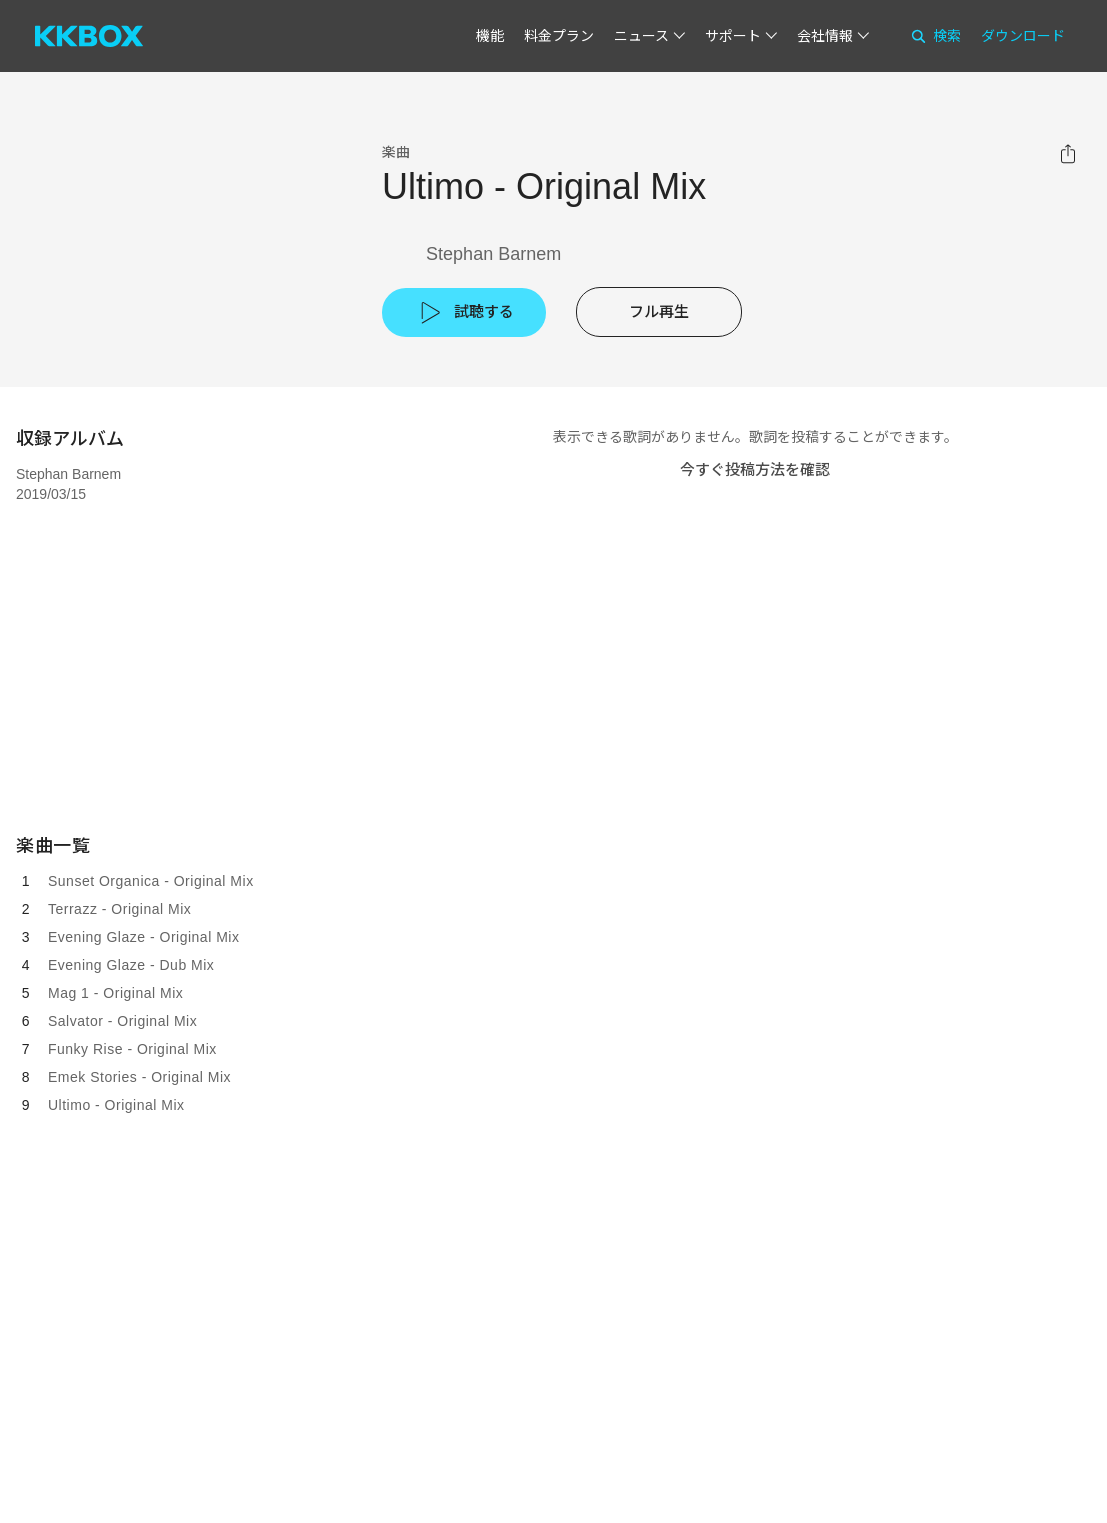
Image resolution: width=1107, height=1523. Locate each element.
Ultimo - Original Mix (116, 1105)
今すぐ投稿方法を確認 (755, 469)
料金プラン (559, 36)
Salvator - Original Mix (122, 1021)
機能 (490, 36)
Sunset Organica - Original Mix (151, 881)
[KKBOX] (89, 36)
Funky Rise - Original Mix (132, 1049)
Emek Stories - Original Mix (139, 1077)
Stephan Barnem (493, 254)
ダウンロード (1023, 36)
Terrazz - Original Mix (119, 909)
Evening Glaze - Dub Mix (131, 965)
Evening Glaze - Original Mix (143, 937)
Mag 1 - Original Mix (115, 993)
